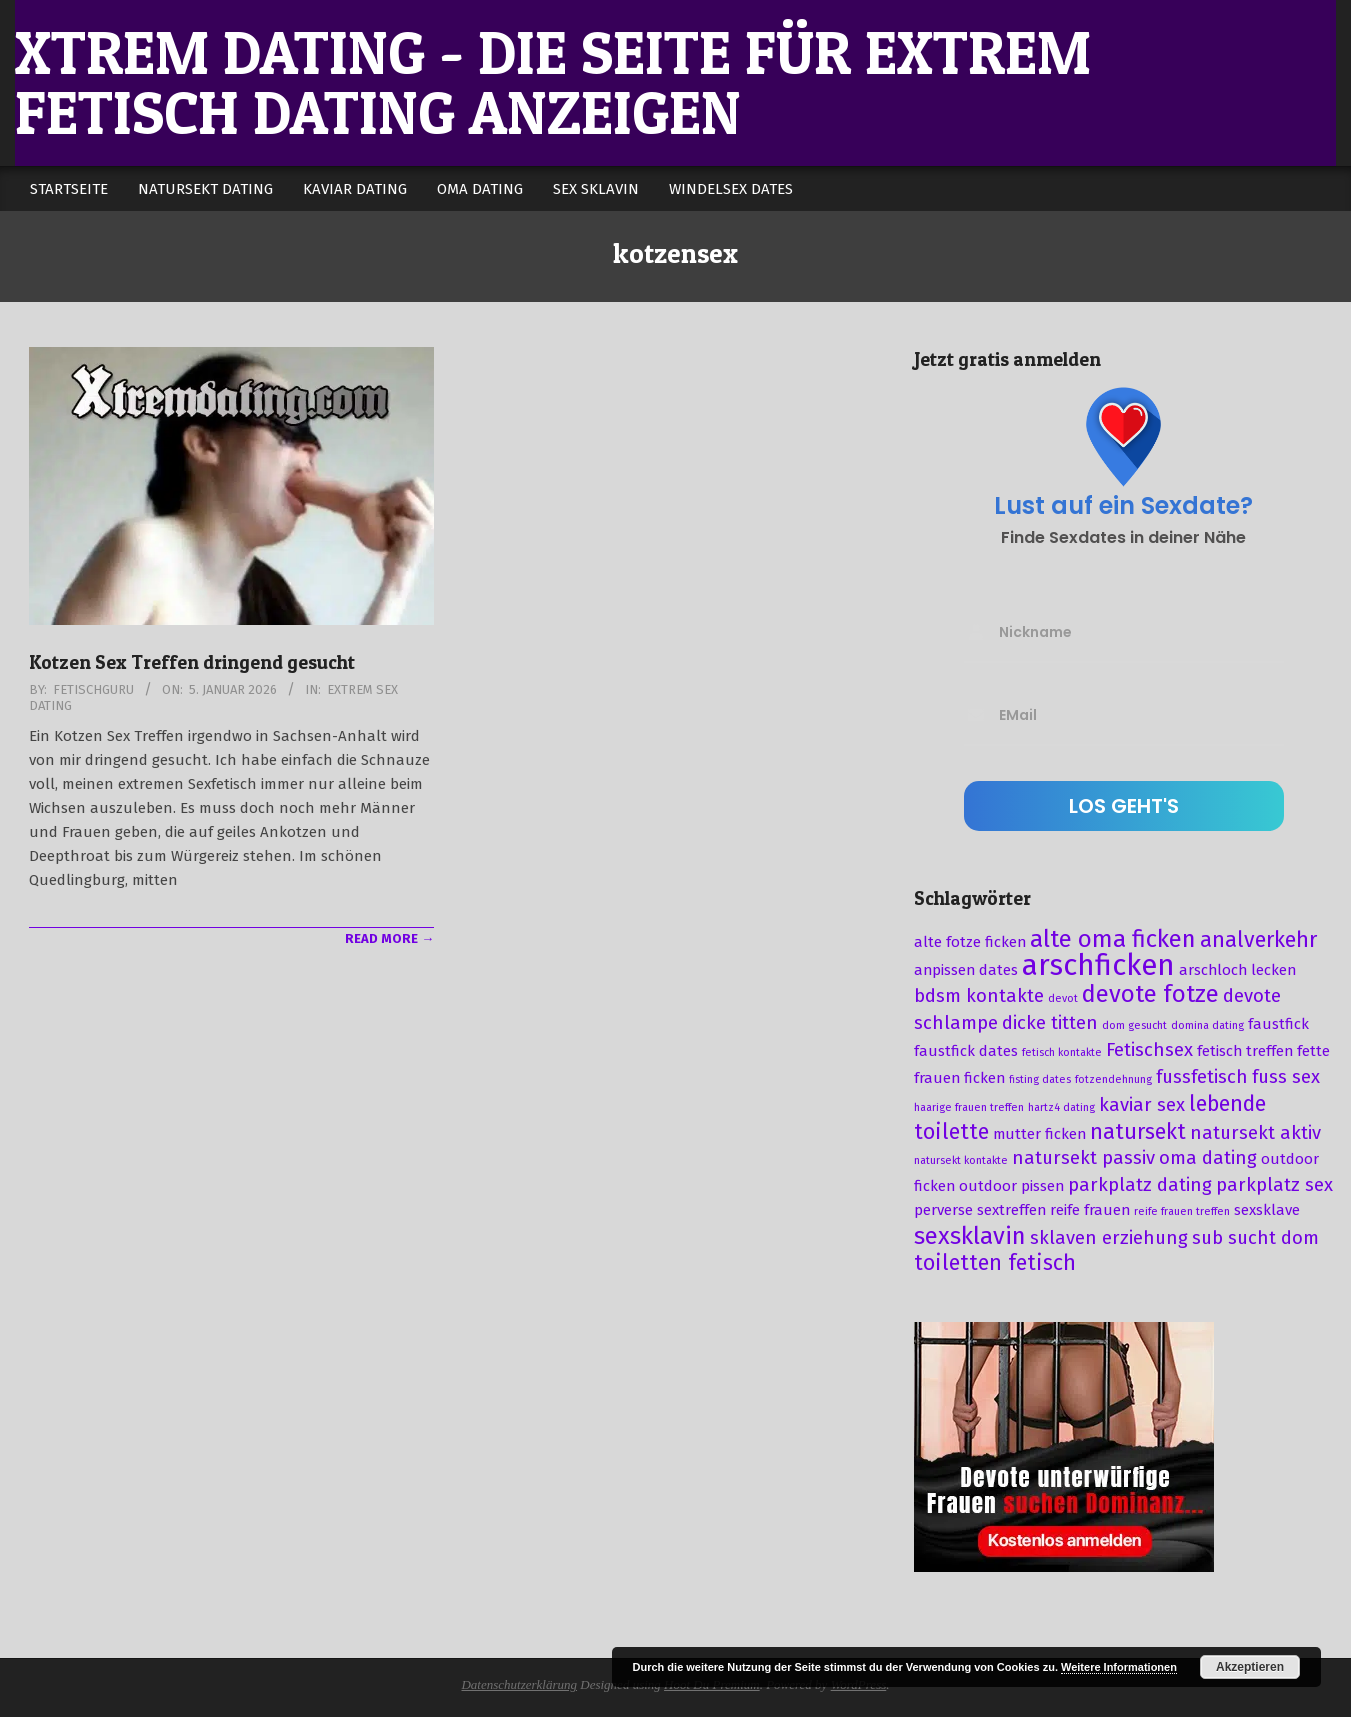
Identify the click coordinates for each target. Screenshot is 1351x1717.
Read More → (389, 938)
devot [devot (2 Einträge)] (1063, 998)
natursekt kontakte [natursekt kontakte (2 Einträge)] (961, 1160)
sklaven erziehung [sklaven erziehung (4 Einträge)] (1109, 1238)
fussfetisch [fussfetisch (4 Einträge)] (1202, 1077)
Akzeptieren (1250, 1667)
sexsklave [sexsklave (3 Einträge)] (1267, 1210)
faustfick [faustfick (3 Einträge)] (1278, 1024)
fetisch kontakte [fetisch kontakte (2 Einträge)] (1062, 1052)
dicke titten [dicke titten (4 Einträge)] (1050, 1023)
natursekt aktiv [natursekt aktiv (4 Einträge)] (1255, 1133)
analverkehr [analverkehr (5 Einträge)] (1258, 940)
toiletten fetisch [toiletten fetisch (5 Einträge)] (995, 1263)
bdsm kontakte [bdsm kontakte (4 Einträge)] (979, 996)
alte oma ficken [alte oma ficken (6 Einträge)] (1113, 939)
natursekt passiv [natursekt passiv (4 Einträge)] (1083, 1158)
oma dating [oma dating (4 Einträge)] (1208, 1158)
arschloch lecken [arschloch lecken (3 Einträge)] (1237, 970)
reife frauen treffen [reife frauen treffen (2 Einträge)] (1182, 1211)
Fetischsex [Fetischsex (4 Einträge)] (1149, 1050)
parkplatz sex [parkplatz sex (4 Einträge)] (1274, 1185)
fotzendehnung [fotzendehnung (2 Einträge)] (1113, 1079)
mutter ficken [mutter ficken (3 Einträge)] (1039, 1134)
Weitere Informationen (1119, 1667)
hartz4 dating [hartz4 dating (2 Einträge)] (1061, 1107)
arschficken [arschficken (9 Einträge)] (1098, 965)
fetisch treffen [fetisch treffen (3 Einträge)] (1245, 1051)
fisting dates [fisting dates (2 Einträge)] (1040, 1079)
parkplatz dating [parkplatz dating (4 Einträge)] (1140, 1185)
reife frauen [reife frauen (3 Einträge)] (1090, 1210)
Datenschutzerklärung (519, 1684)
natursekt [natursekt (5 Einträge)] (1138, 1132)
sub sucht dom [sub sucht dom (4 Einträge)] (1255, 1238)
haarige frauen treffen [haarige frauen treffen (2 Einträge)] (969, 1107)
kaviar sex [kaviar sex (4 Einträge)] (1142, 1105)
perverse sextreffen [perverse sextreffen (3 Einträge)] (980, 1210)
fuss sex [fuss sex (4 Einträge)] (1286, 1077)
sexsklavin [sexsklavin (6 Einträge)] (970, 1236)
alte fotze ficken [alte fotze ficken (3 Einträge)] (970, 942)
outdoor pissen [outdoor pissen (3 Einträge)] (1011, 1186)
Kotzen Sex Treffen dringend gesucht (192, 662)
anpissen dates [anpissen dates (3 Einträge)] (966, 970)
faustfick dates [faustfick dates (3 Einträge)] (966, 1051)
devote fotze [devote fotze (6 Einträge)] (1150, 994)
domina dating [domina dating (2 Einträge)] (1207, 1025)
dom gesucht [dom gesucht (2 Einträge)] (1134, 1025)
